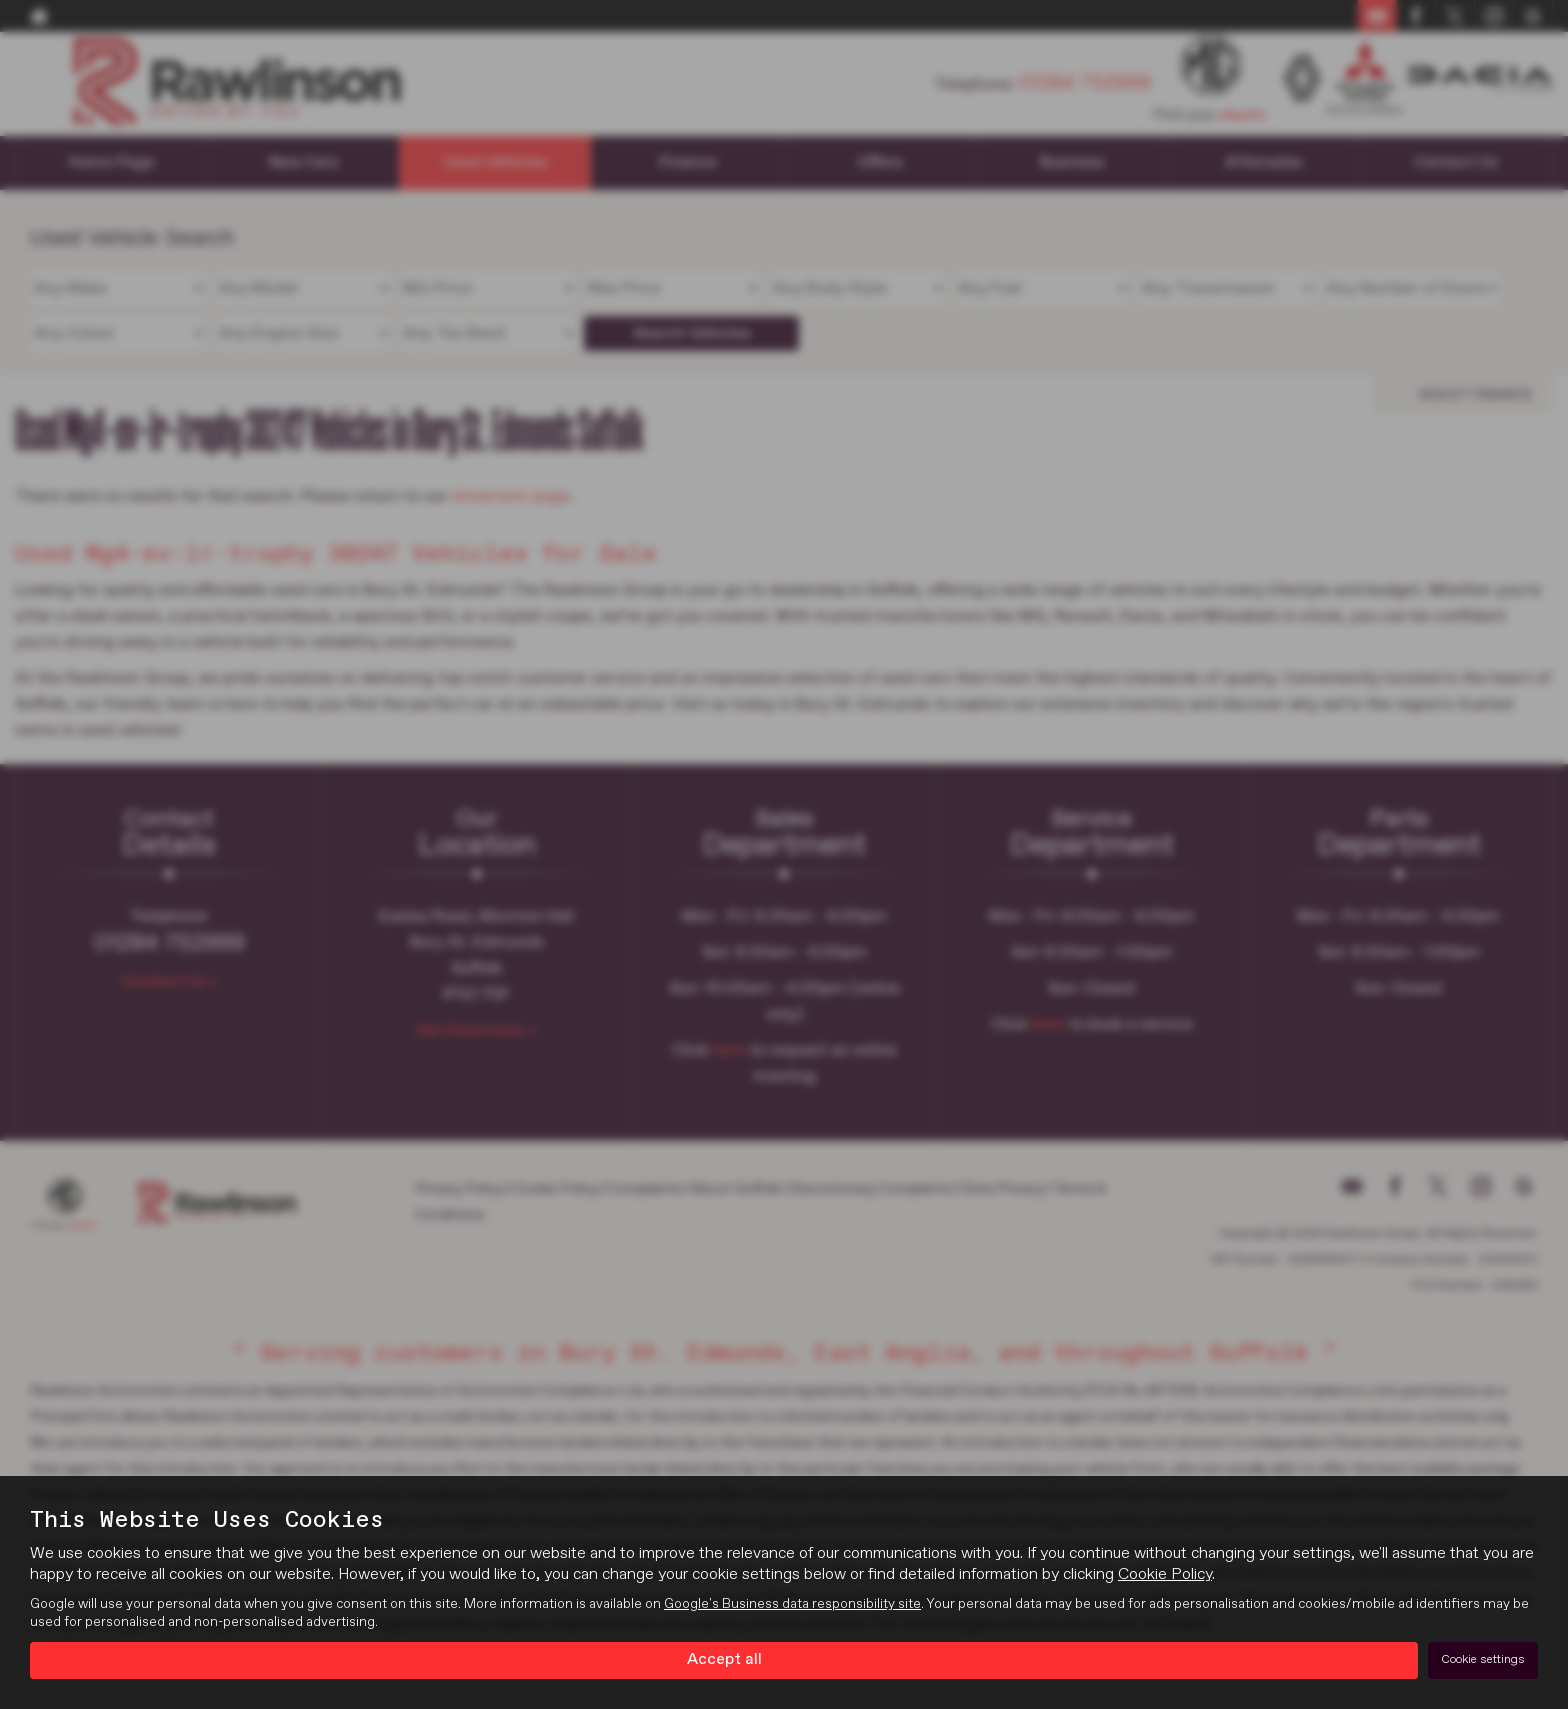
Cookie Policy (1165, 1576)
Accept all (724, 1660)
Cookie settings (1483, 1660)
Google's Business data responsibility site (792, 1605)
